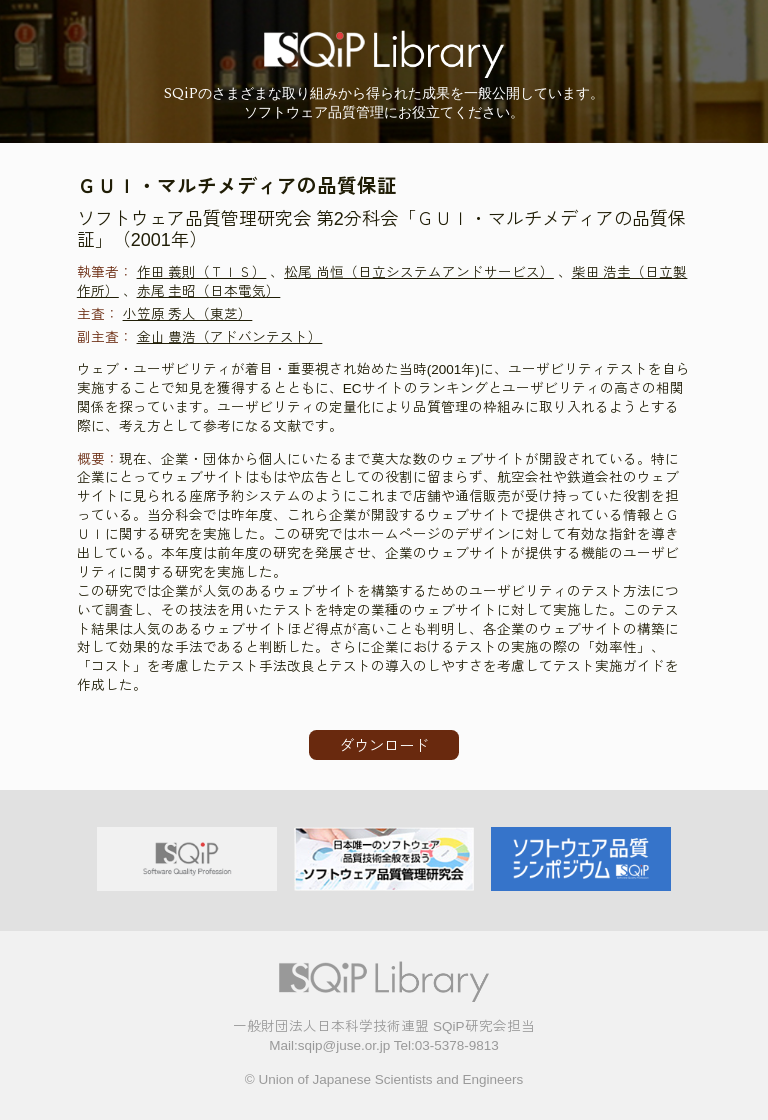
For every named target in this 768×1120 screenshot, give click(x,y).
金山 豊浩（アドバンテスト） (230, 337)
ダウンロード (384, 745)
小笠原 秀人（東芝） (188, 314)
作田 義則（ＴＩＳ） (202, 272)
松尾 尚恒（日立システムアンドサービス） (419, 272)
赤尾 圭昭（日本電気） (209, 291)
